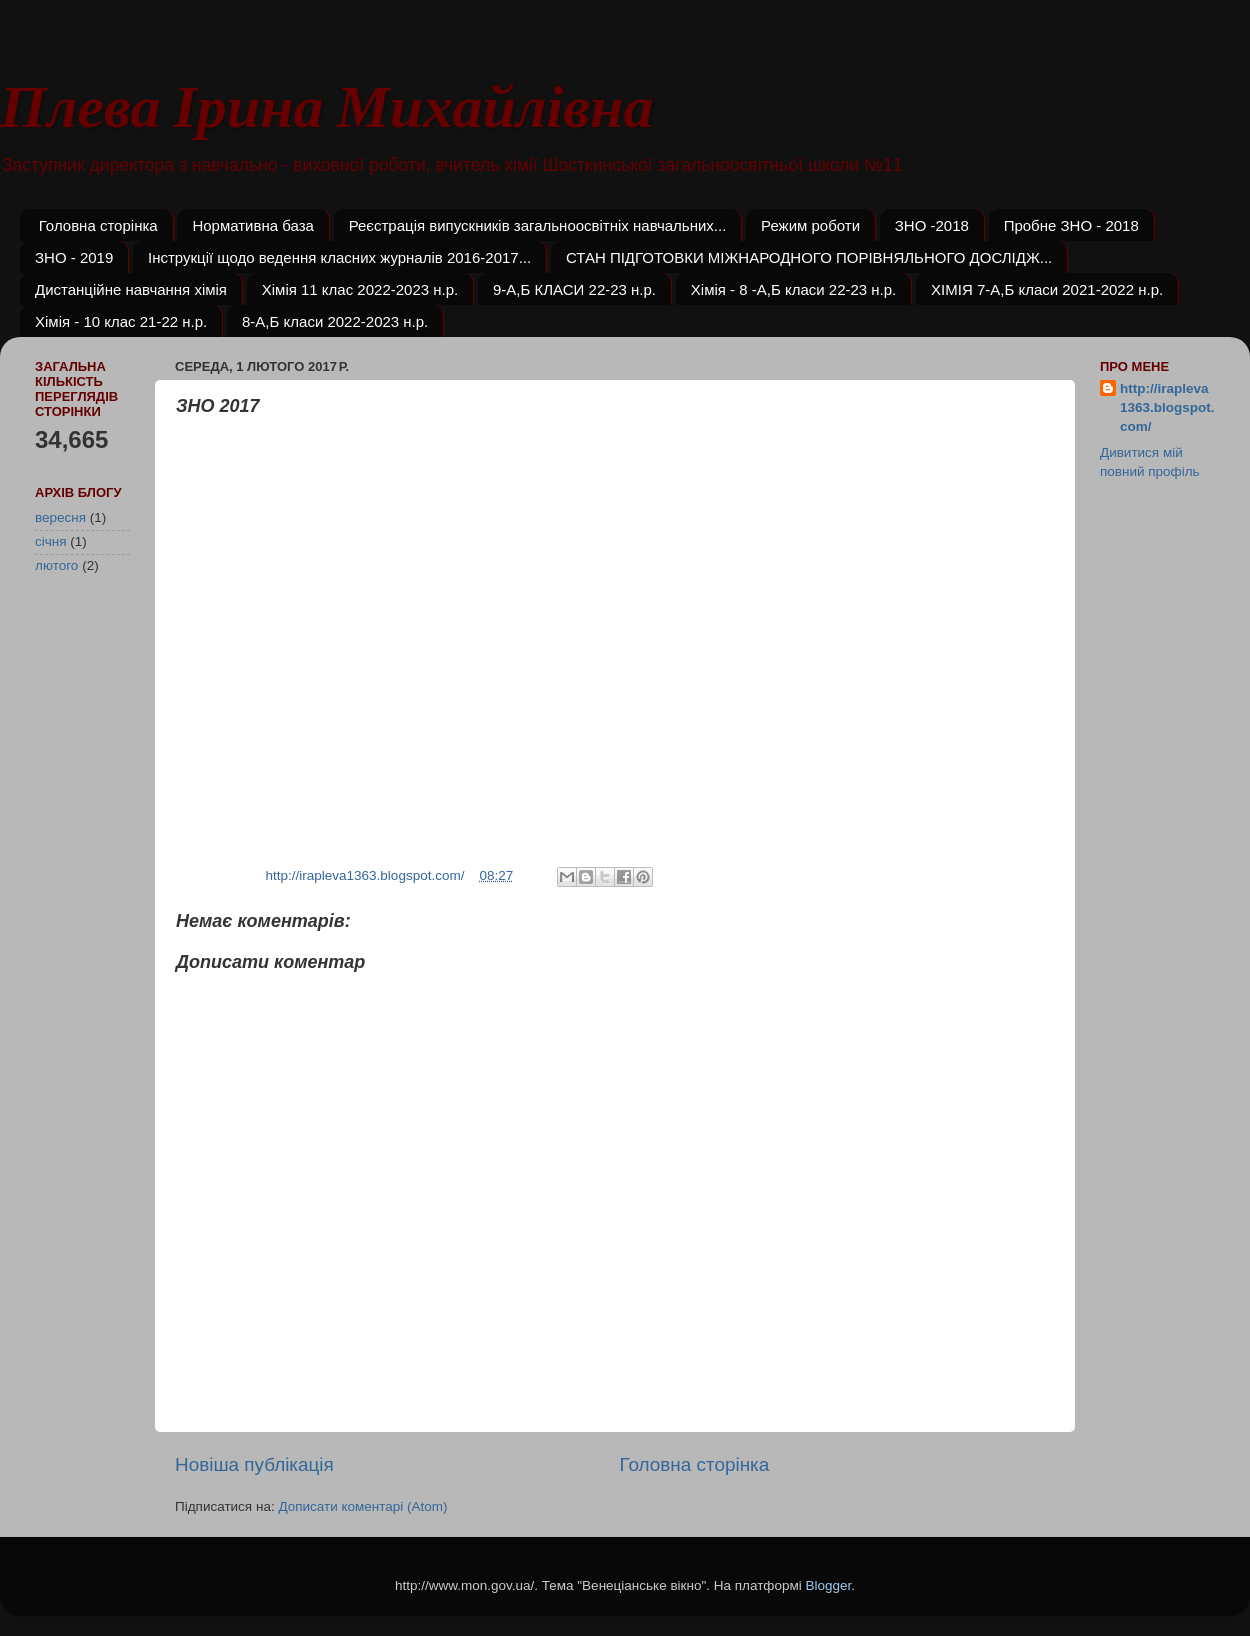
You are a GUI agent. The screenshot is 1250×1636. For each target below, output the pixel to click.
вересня (60, 517)
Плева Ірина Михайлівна (326, 107)
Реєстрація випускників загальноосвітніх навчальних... (538, 225)
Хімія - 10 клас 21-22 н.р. (121, 321)
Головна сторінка (98, 225)
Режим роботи (810, 225)
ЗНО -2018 (932, 225)
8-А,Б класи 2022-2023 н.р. (335, 321)
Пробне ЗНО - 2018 (1071, 225)
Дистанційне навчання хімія (131, 289)
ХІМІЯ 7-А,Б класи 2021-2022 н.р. (1047, 289)
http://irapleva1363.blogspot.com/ (1167, 407)
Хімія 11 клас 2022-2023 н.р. (360, 289)
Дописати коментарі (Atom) (362, 1506)
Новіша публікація (254, 1464)
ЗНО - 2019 (74, 257)
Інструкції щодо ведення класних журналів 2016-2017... (339, 257)
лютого (56, 565)
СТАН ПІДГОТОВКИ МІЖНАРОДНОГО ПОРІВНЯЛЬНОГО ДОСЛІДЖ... (809, 257)
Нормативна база (253, 225)
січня (51, 541)
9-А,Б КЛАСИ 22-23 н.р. (574, 289)
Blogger (828, 1585)
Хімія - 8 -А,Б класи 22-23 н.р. (794, 289)
